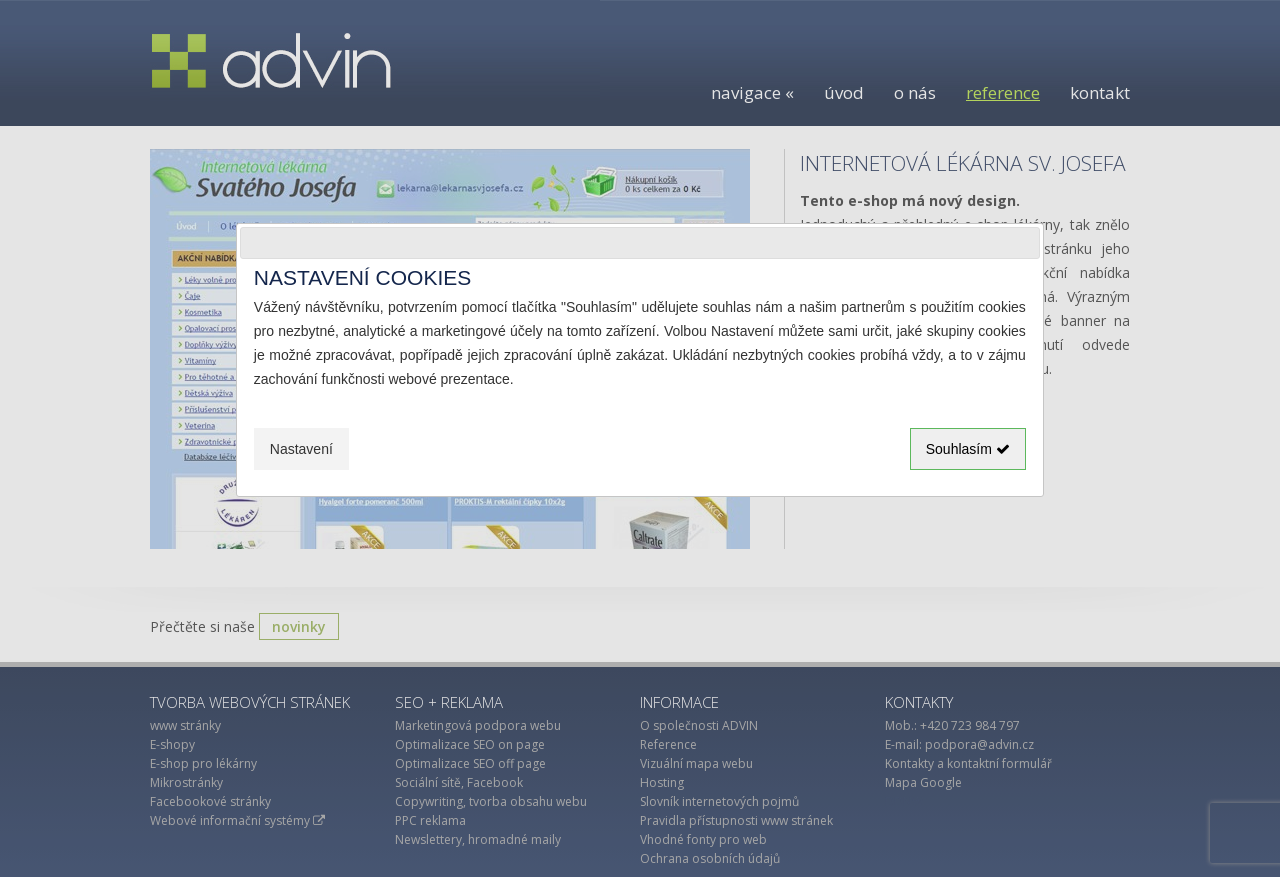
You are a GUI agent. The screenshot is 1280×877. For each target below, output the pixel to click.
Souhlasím (968, 449)
